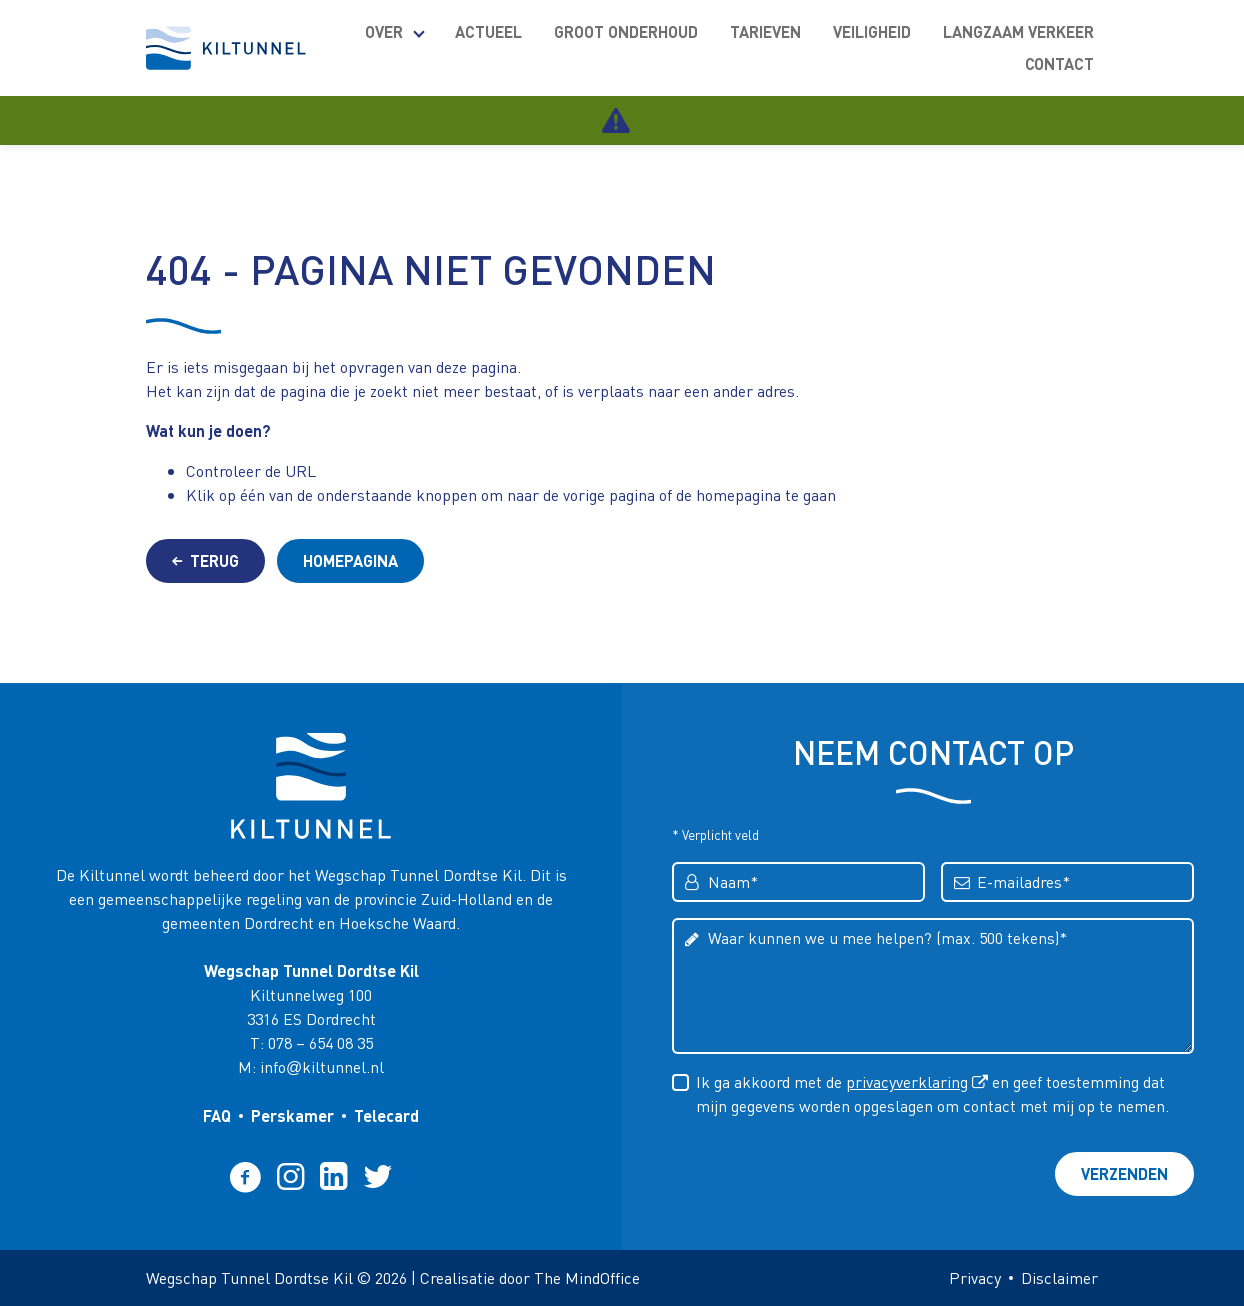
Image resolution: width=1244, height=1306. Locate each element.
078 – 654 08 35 (320, 1042)
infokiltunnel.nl (322, 1066)
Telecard (386, 1115)
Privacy (975, 1277)
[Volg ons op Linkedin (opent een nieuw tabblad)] (333, 1175)
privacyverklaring (907, 1081)
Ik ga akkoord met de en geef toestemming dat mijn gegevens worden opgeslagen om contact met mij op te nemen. (932, 1093)
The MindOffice (587, 1277)
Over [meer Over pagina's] (384, 31)
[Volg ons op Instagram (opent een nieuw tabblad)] (290, 1175)
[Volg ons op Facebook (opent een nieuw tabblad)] (245, 1175)
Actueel (488, 31)
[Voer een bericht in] (933, 986)
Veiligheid (872, 31)
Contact (1059, 63)
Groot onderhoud (626, 31)
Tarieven (765, 31)
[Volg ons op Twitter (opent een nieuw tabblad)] (378, 1175)
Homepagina (350, 560)
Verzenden (1124, 1173)
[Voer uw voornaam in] (798, 882)
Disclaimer (1059, 1277)
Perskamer (292, 1115)
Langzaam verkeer (1018, 31)
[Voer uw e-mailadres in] (1067, 882)
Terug (205, 560)
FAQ (217, 1115)
